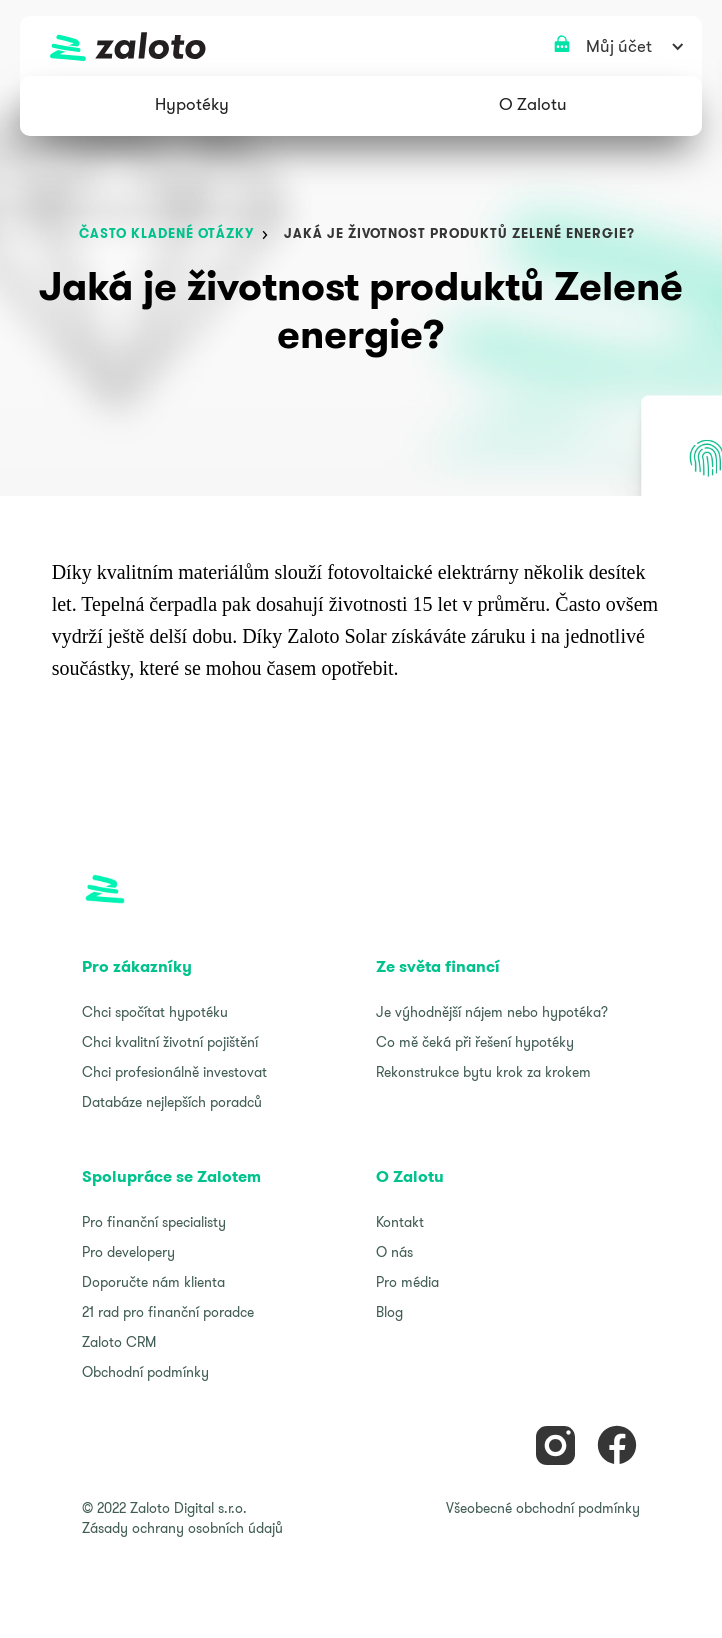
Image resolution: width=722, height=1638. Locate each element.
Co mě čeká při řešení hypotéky (475, 1042)
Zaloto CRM (119, 1342)
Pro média (407, 1282)
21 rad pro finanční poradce (168, 1312)
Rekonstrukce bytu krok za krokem (483, 1072)
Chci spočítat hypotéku (155, 1012)
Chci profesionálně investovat (174, 1072)
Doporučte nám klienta (153, 1282)
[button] (192, 106)
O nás (394, 1252)
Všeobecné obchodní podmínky (543, 1508)
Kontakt (400, 1222)
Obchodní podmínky (145, 1372)
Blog (389, 1312)
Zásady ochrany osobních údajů (182, 1528)
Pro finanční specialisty (154, 1222)
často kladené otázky (166, 233)
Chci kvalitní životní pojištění (170, 1042)
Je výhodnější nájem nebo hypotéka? (492, 1012)
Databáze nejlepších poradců (172, 1102)
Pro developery (128, 1252)
